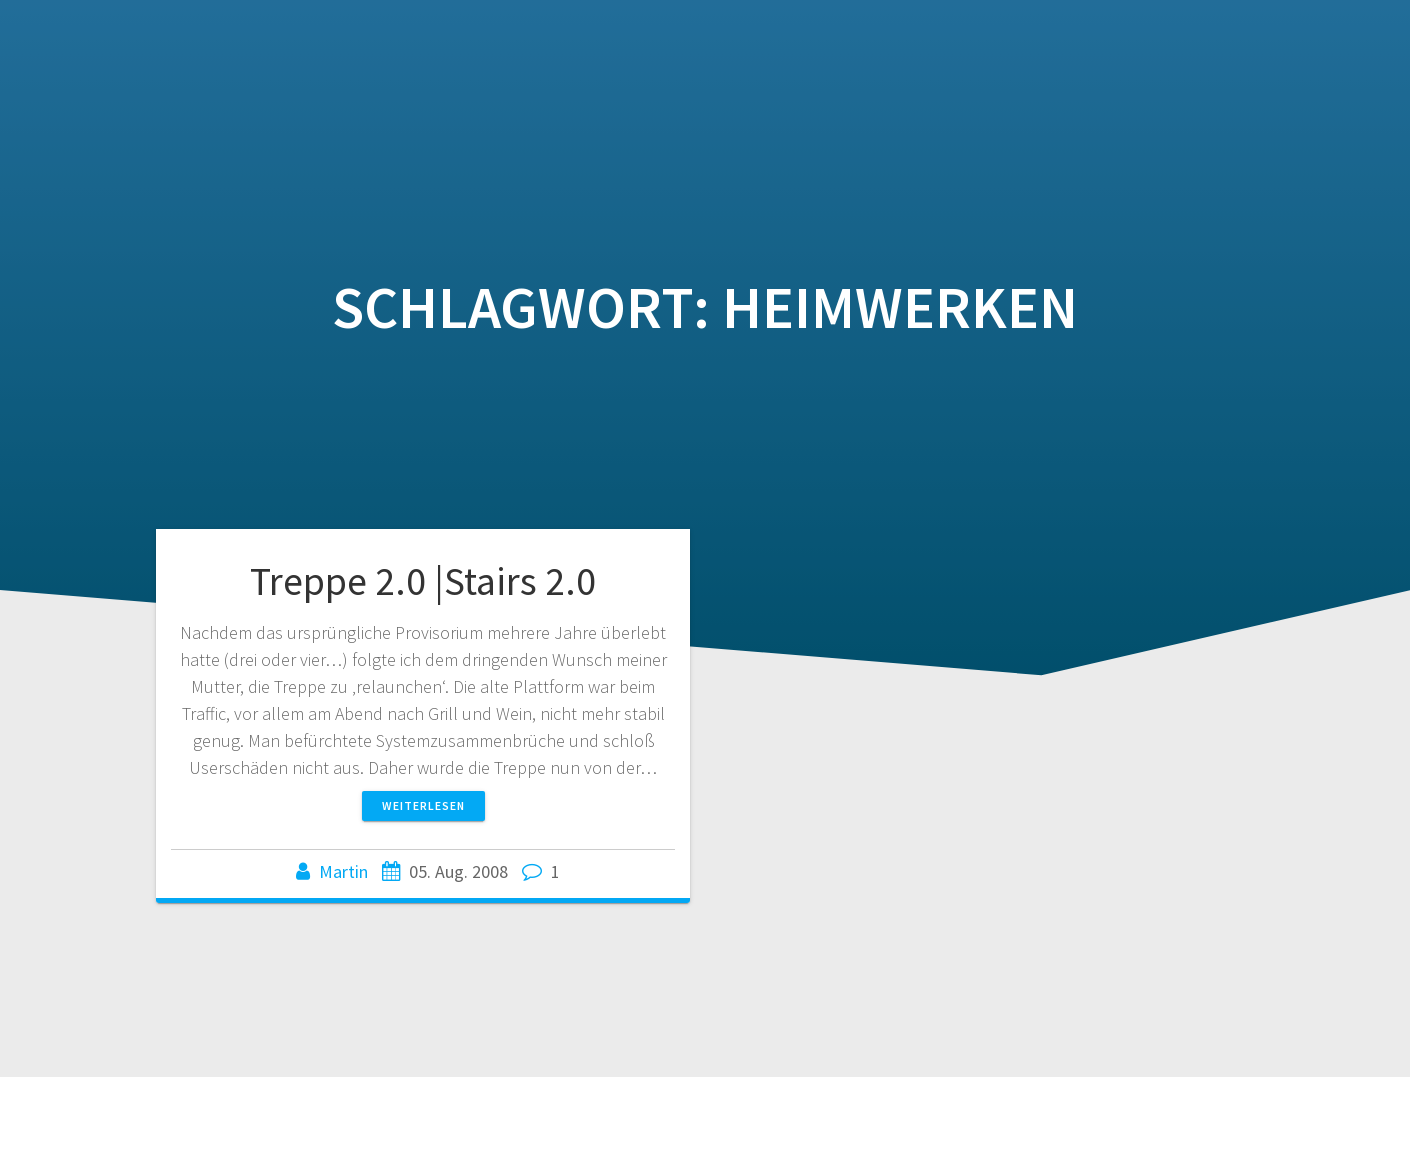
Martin (343, 871)
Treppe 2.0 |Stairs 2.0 (423, 581)
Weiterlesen (423, 805)
